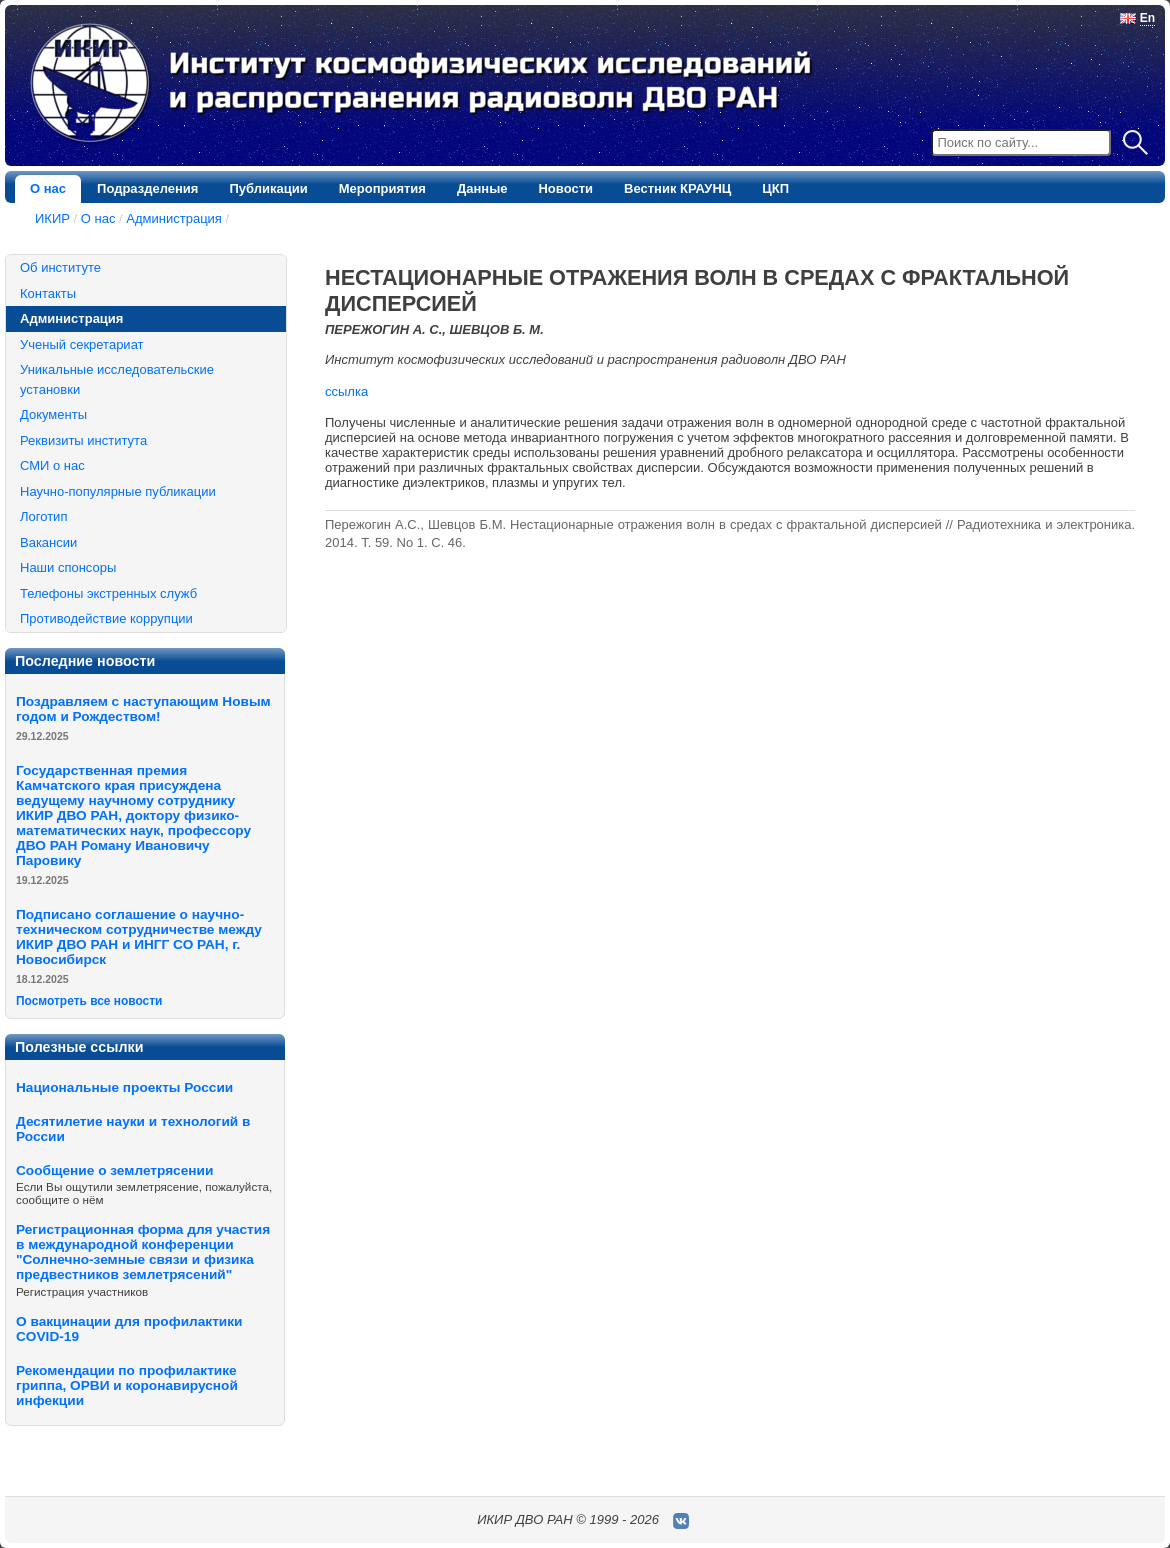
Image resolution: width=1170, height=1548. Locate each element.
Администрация (174, 218)
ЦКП (775, 188)
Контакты (48, 293)
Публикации (268, 188)
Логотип (43, 516)
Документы (53, 414)
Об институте (60, 267)
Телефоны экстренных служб (108, 593)
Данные (482, 188)
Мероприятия (382, 188)
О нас (48, 188)
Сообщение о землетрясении (114, 1170)
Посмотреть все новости (89, 1001)
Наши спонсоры (68, 567)
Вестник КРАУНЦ (677, 188)
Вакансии (48, 542)
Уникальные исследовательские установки (117, 379)
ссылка (346, 391)
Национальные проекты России (124, 1087)
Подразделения (147, 188)
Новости (565, 188)
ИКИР (52, 218)
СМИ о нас (52, 465)
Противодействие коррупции (106, 618)
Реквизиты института (83, 440)
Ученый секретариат (82, 344)
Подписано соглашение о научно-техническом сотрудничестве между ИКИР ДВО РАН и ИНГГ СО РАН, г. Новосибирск (139, 937)
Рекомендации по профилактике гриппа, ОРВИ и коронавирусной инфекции (127, 1385)
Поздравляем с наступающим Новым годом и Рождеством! (143, 709)
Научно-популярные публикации (118, 491)
